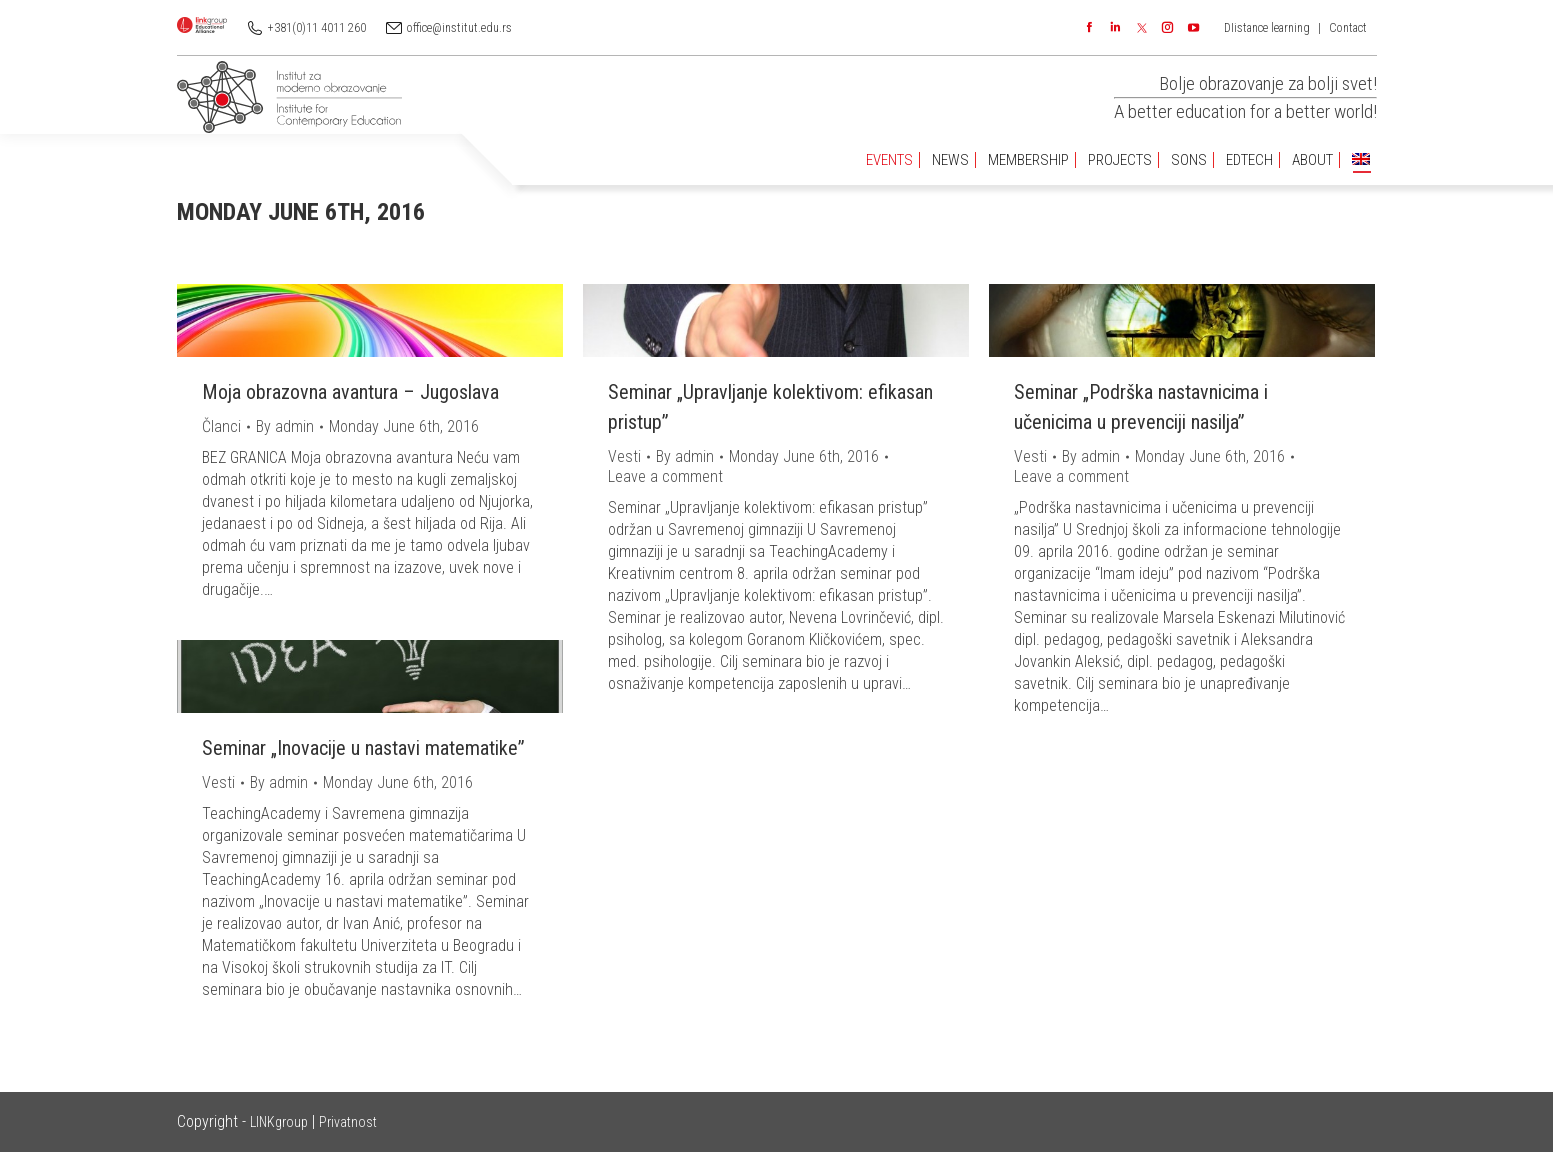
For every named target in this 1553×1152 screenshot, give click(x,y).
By (285, 426)
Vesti (624, 456)
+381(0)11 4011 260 (317, 28)
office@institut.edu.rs (459, 28)
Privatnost (348, 1122)
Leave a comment (665, 476)
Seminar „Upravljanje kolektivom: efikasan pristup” (770, 407)
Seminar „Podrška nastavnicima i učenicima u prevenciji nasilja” (1141, 407)
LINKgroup (279, 1122)
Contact (1348, 28)
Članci (221, 426)
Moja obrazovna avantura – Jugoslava (350, 392)
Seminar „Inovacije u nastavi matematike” (363, 748)
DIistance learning (1267, 28)
